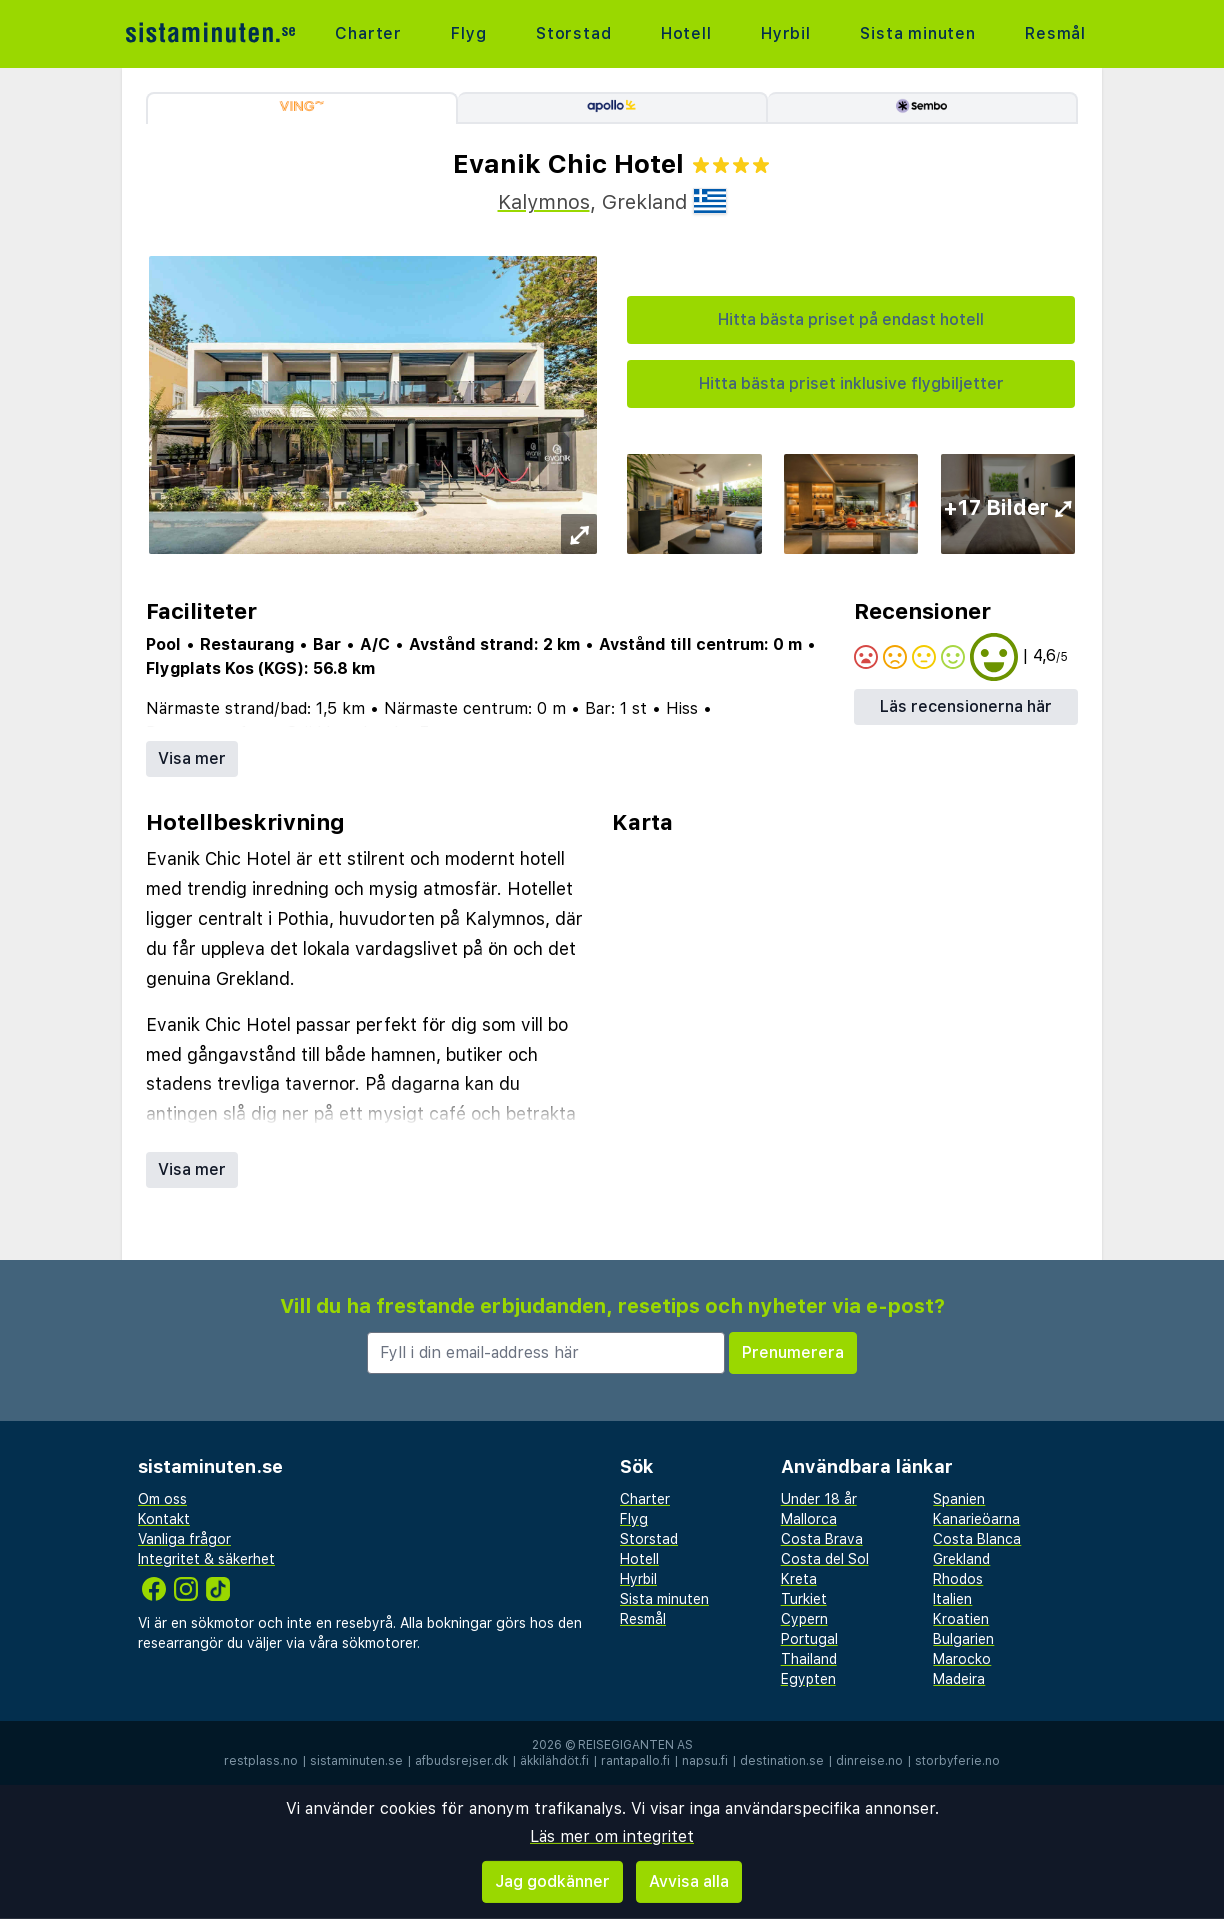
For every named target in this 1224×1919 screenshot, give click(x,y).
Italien (952, 1599)
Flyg (468, 33)
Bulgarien (963, 1639)
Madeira (959, 1679)
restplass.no (261, 1761)
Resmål (1055, 33)
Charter (368, 33)
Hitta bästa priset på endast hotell (851, 319)
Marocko (962, 1659)
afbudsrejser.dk (461, 1761)
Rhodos (958, 1579)
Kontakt (164, 1519)
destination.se (782, 1761)
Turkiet (804, 1599)
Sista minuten (917, 33)
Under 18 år (819, 1499)
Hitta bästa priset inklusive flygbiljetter (851, 383)
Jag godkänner (552, 1881)
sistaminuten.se (356, 1761)
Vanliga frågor (184, 1539)
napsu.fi (705, 1761)
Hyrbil (786, 33)
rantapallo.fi (635, 1761)
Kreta (799, 1579)
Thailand (809, 1659)
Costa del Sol (825, 1559)
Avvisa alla (689, 1881)
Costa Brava (822, 1539)
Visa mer (192, 758)
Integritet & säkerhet (206, 1559)
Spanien (959, 1499)
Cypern (804, 1619)
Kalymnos (544, 202)
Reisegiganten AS (635, 1745)
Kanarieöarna (976, 1519)
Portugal (809, 1639)
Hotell (686, 33)
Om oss (162, 1499)
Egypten (808, 1679)
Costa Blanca (977, 1539)
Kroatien (961, 1619)
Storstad (573, 33)
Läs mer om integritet (612, 1836)
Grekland (961, 1559)
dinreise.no (869, 1761)
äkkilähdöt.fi (554, 1761)
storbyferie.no (957, 1761)
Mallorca (809, 1519)
